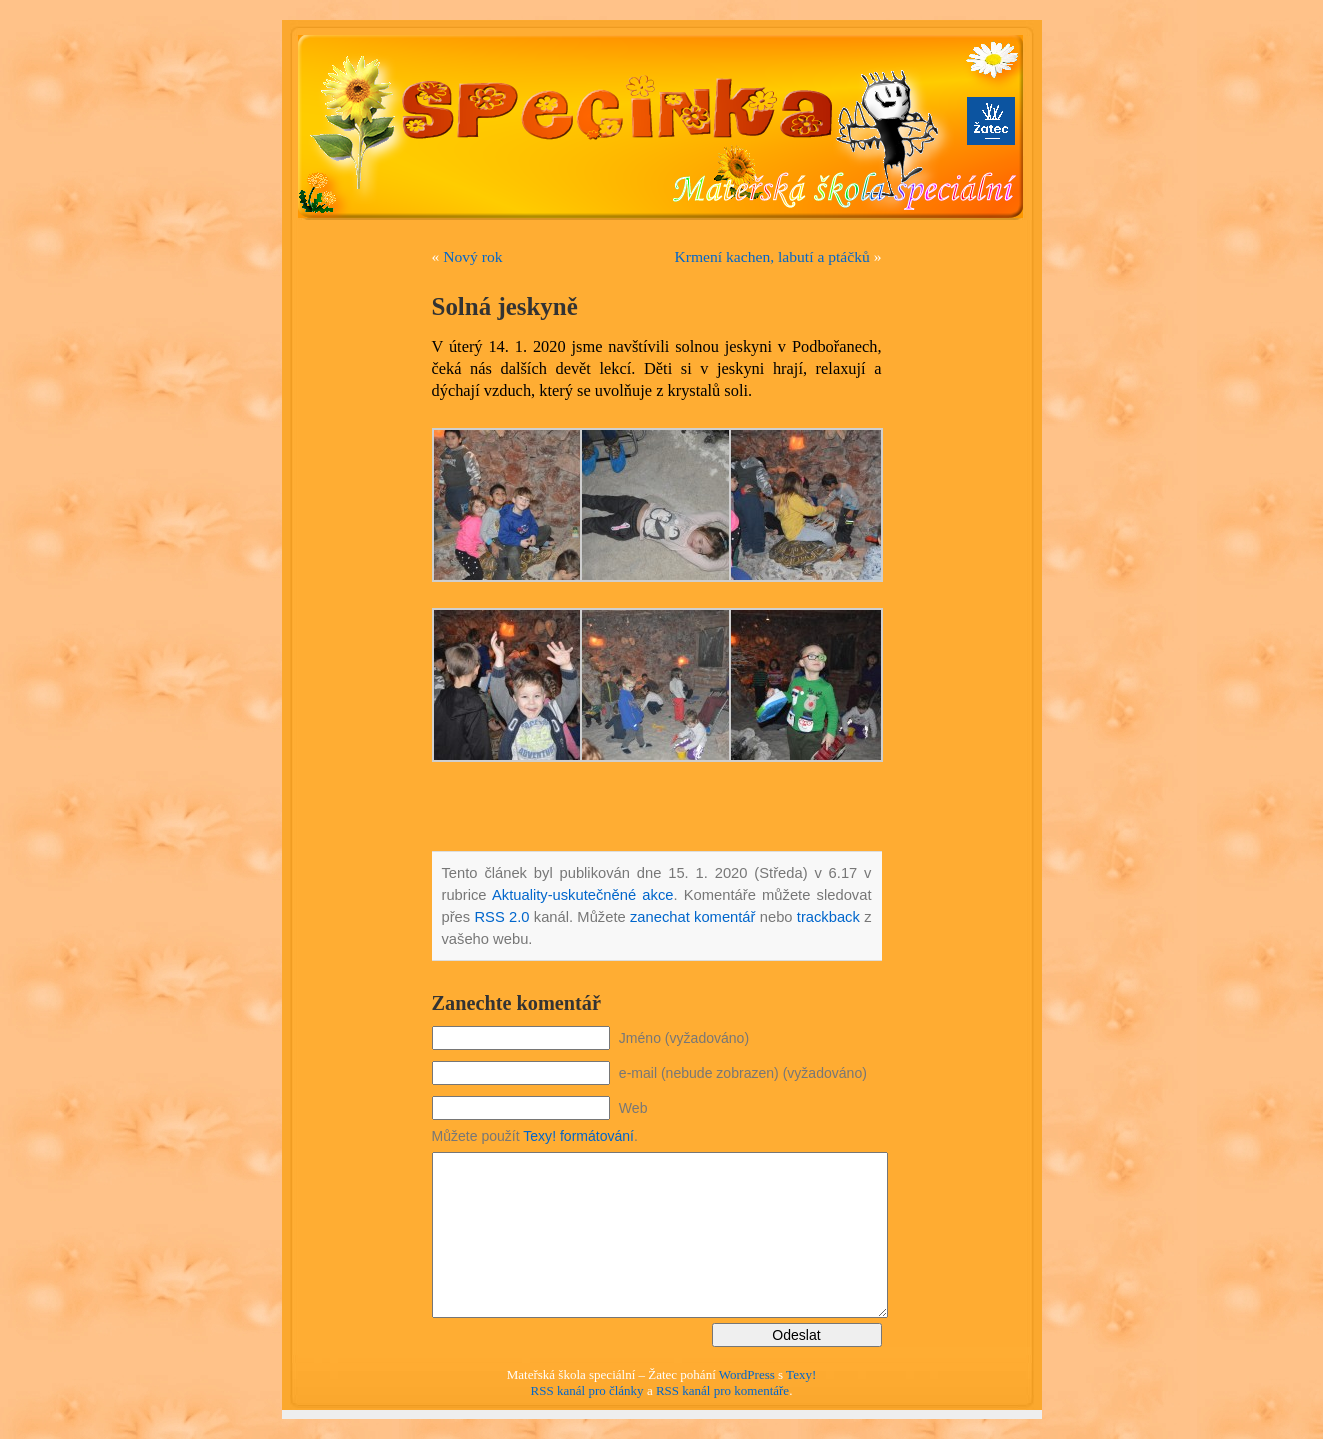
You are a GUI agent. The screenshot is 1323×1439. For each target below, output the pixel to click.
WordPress (747, 1374)
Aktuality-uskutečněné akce (583, 895)
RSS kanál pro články (587, 1390)
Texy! (801, 1374)
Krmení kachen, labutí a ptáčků (772, 256)
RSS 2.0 (501, 917)
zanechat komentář (693, 917)
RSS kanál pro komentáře (722, 1390)
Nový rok (472, 256)
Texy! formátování (578, 1136)
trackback (828, 917)
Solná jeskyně (505, 306)
